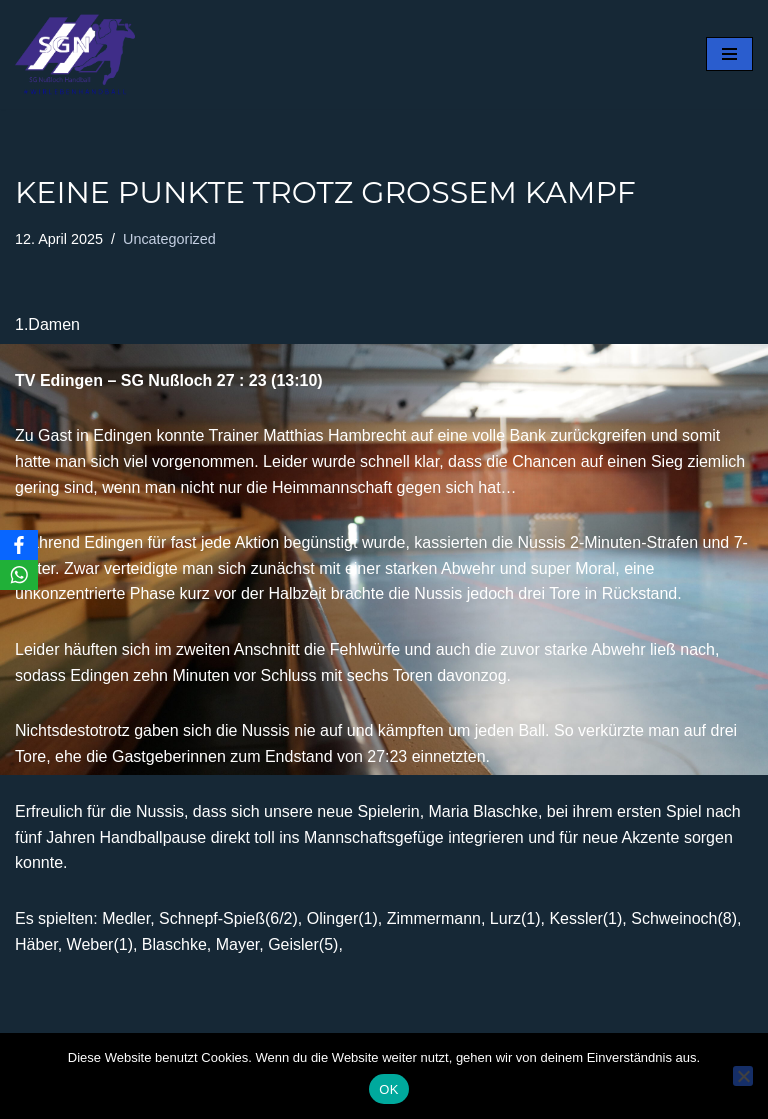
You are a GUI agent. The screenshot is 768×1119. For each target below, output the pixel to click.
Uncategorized (169, 239)
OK (388, 1089)
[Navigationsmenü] (729, 54)
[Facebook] (19, 545)
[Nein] (743, 1076)
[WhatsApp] (19, 575)
